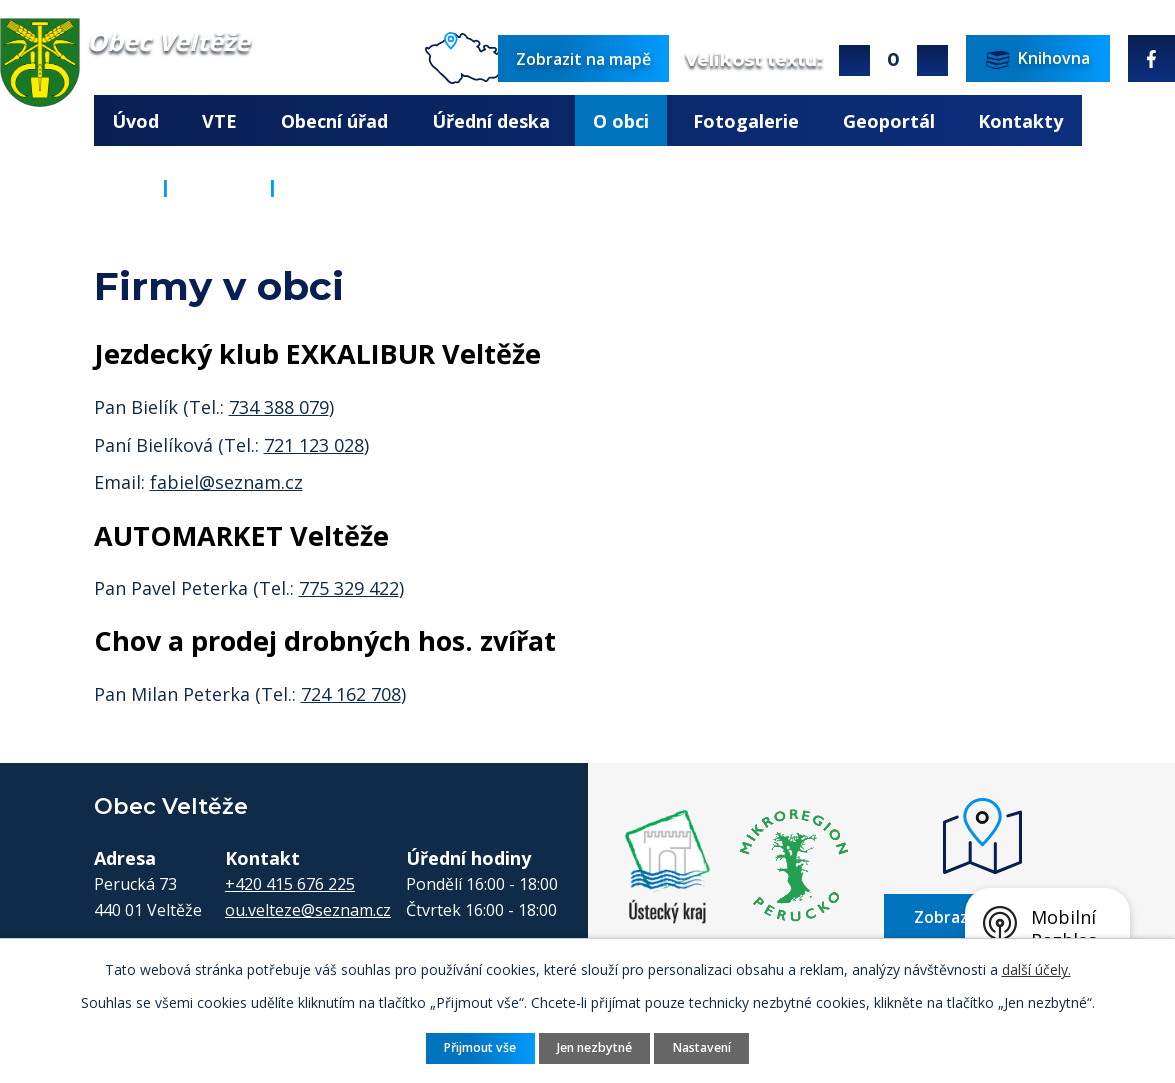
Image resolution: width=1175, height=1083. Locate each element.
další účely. (1036, 969)
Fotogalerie (746, 121)
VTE (219, 121)
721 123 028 (314, 445)
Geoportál (889, 121)
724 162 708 (351, 694)
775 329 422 (349, 588)
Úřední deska (491, 121)
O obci (621, 121)
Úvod (135, 121)
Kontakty (1020, 121)
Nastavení (702, 1047)
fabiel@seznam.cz (226, 482)
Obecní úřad (334, 121)
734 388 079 (279, 407)
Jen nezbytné (594, 1047)
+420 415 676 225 (290, 884)
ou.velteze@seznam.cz (308, 910)
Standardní (893, 60)
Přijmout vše (480, 1047)
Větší (854, 60)
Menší (932, 60)
